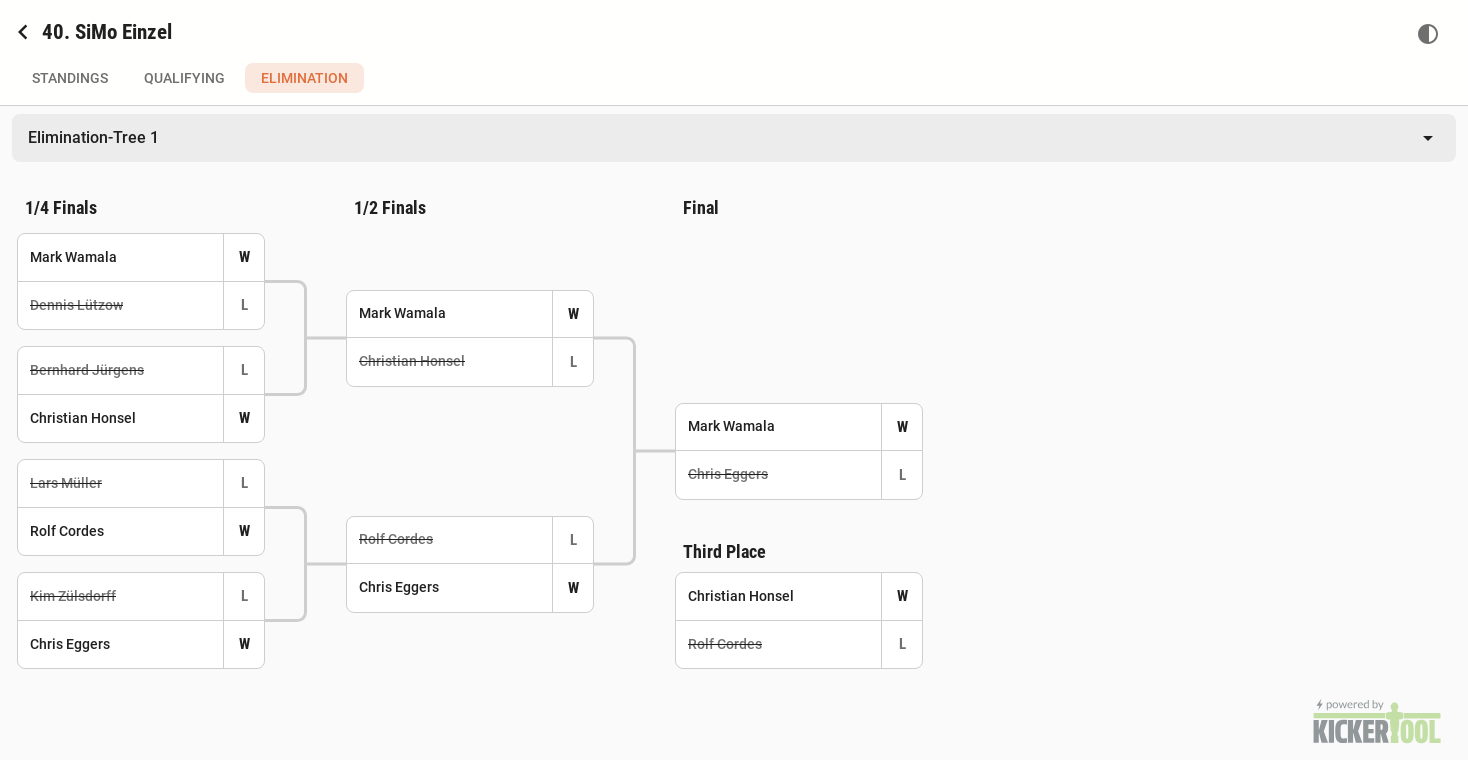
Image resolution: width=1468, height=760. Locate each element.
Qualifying (184, 78)
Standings (70, 78)
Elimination (304, 78)
